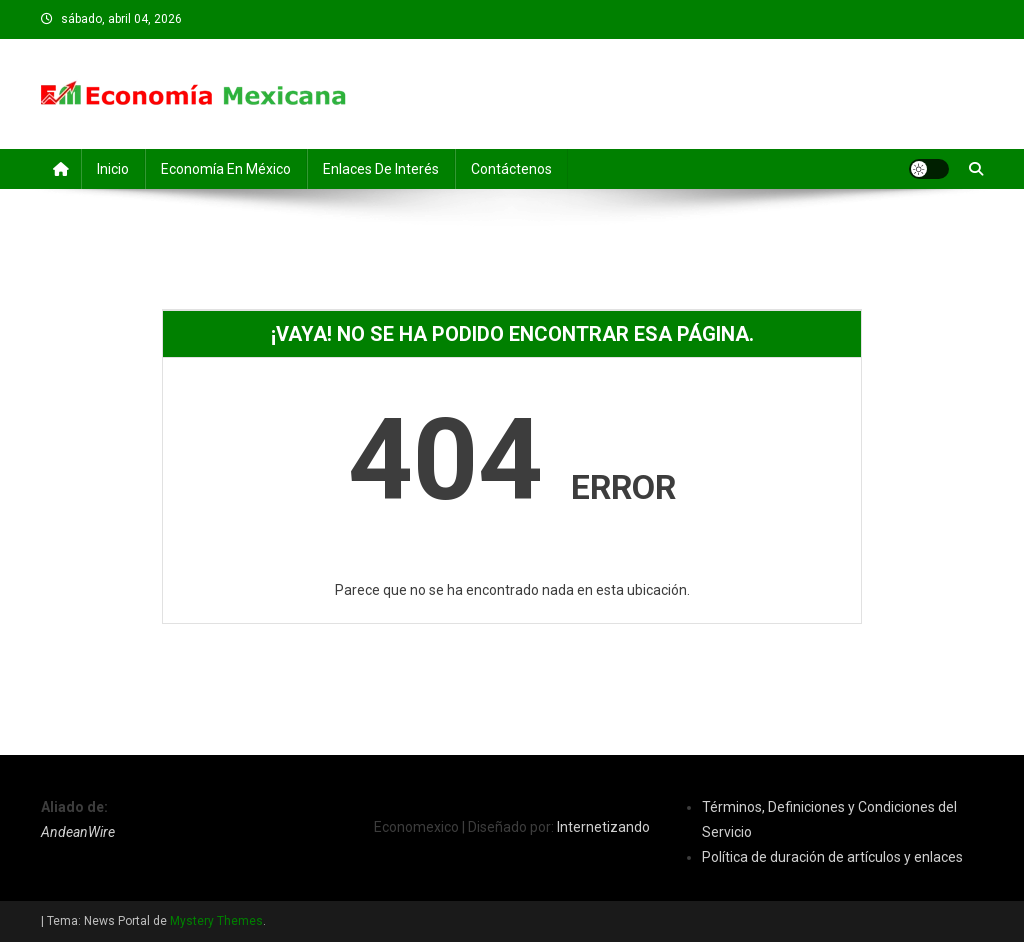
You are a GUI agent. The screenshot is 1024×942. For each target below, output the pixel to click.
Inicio (113, 169)
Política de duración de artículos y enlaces (832, 857)
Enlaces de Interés (381, 169)
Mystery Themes (216, 921)
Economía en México (226, 169)
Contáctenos (511, 169)
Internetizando (603, 827)
